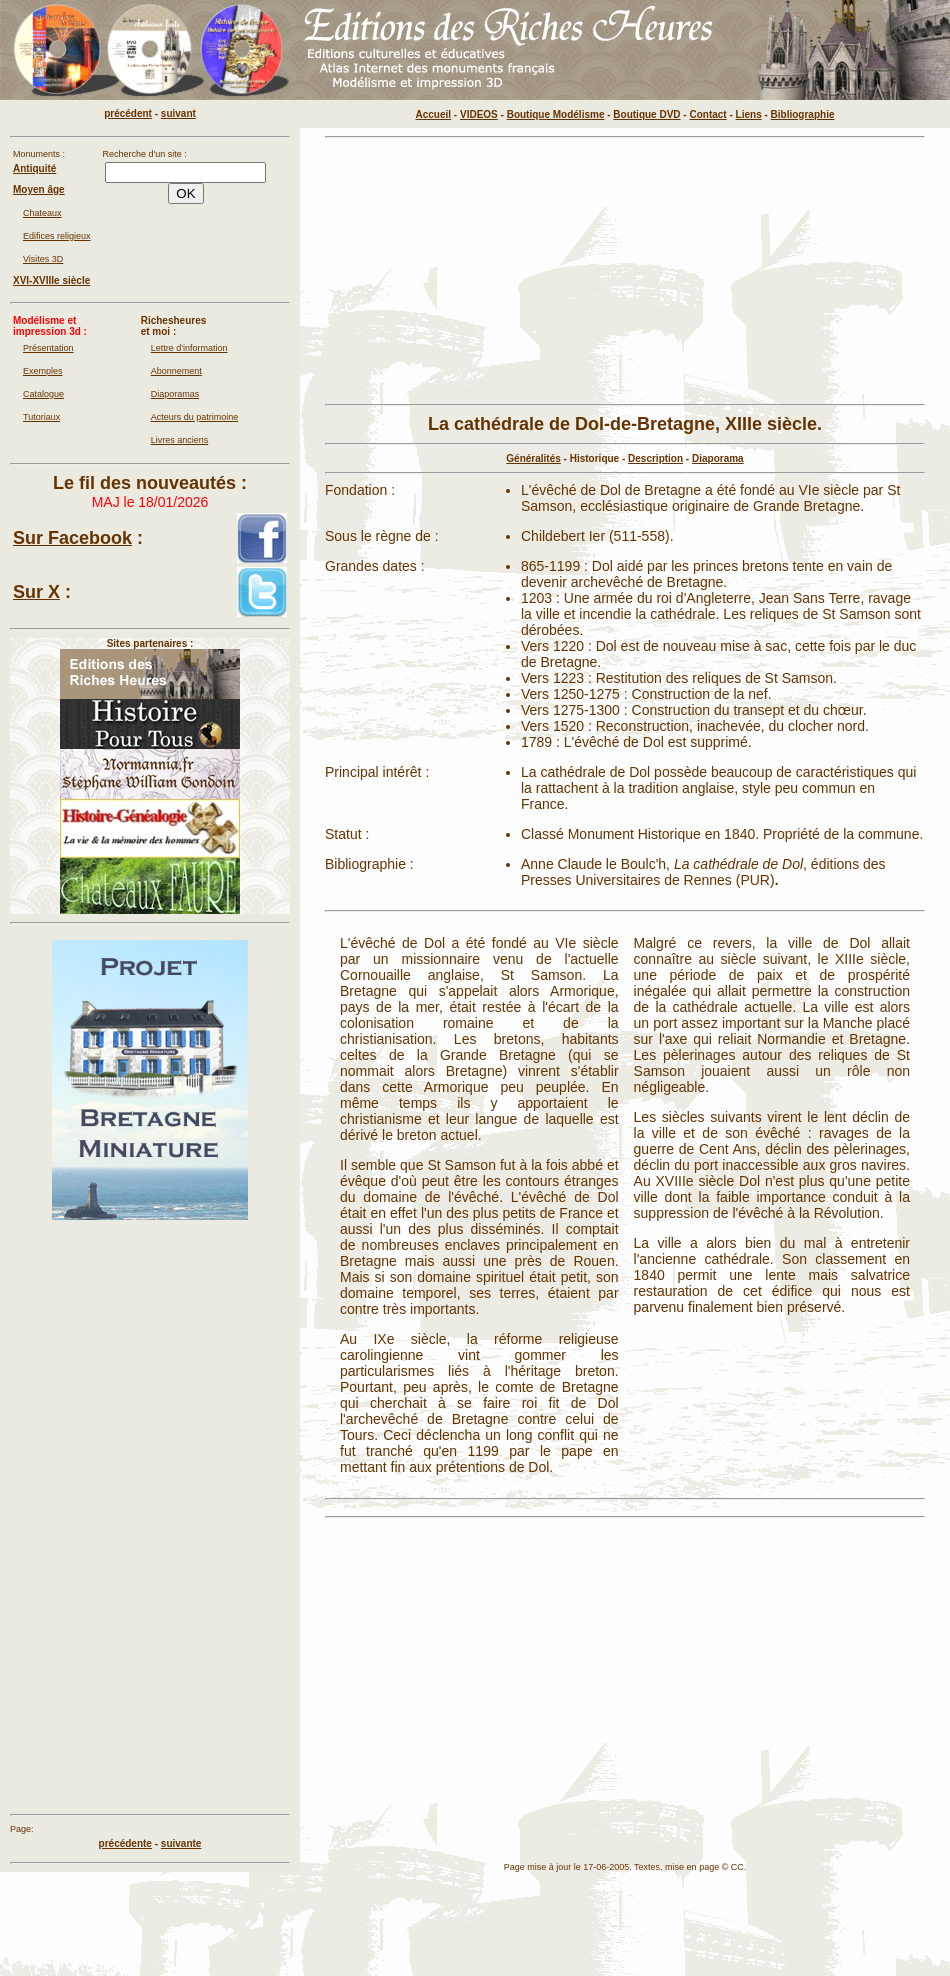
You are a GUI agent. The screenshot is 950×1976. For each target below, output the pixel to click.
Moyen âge (39, 189)
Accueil (434, 114)
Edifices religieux (57, 236)
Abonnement (176, 371)
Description (655, 458)
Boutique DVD (646, 114)
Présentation (48, 348)
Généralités (533, 458)
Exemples (43, 371)
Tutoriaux (41, 417)
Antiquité (34, 168)
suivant (178, 113)
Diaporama (718, 458)
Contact (707, 114)
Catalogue (43, 394)
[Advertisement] (461, 271)
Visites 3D (43, 259)
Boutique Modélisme (556, 114)
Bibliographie (803, 114)
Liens (749, 114)
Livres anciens (180, 440)
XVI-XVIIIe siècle (51, 280)
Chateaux (42, 213)
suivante (181, 1843)
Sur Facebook (72, 538)
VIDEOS (479, 114)
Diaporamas (175, 394)
